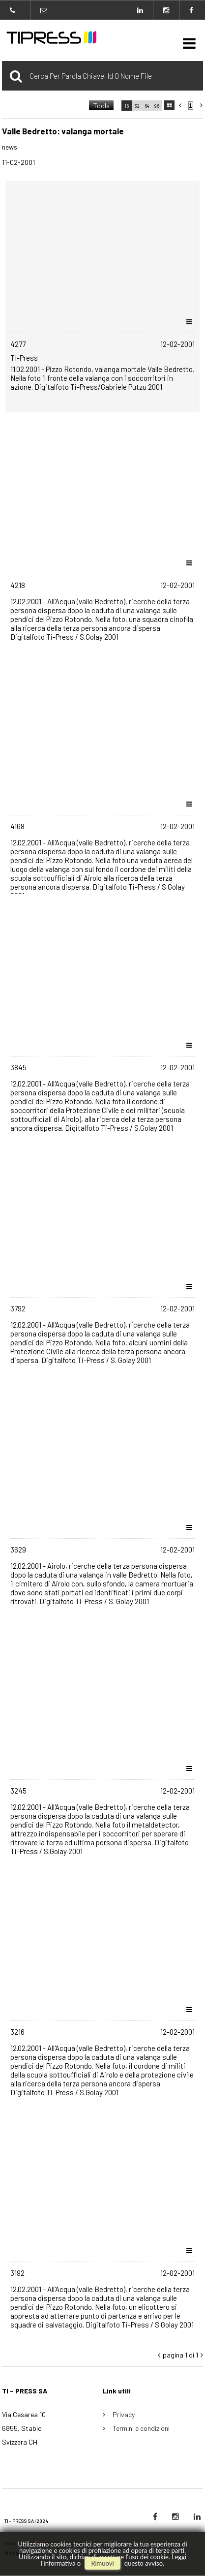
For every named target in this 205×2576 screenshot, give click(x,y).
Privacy (124, 2414)
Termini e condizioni (141, 2428)
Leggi (179, 2557)
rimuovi (102, 2563)
